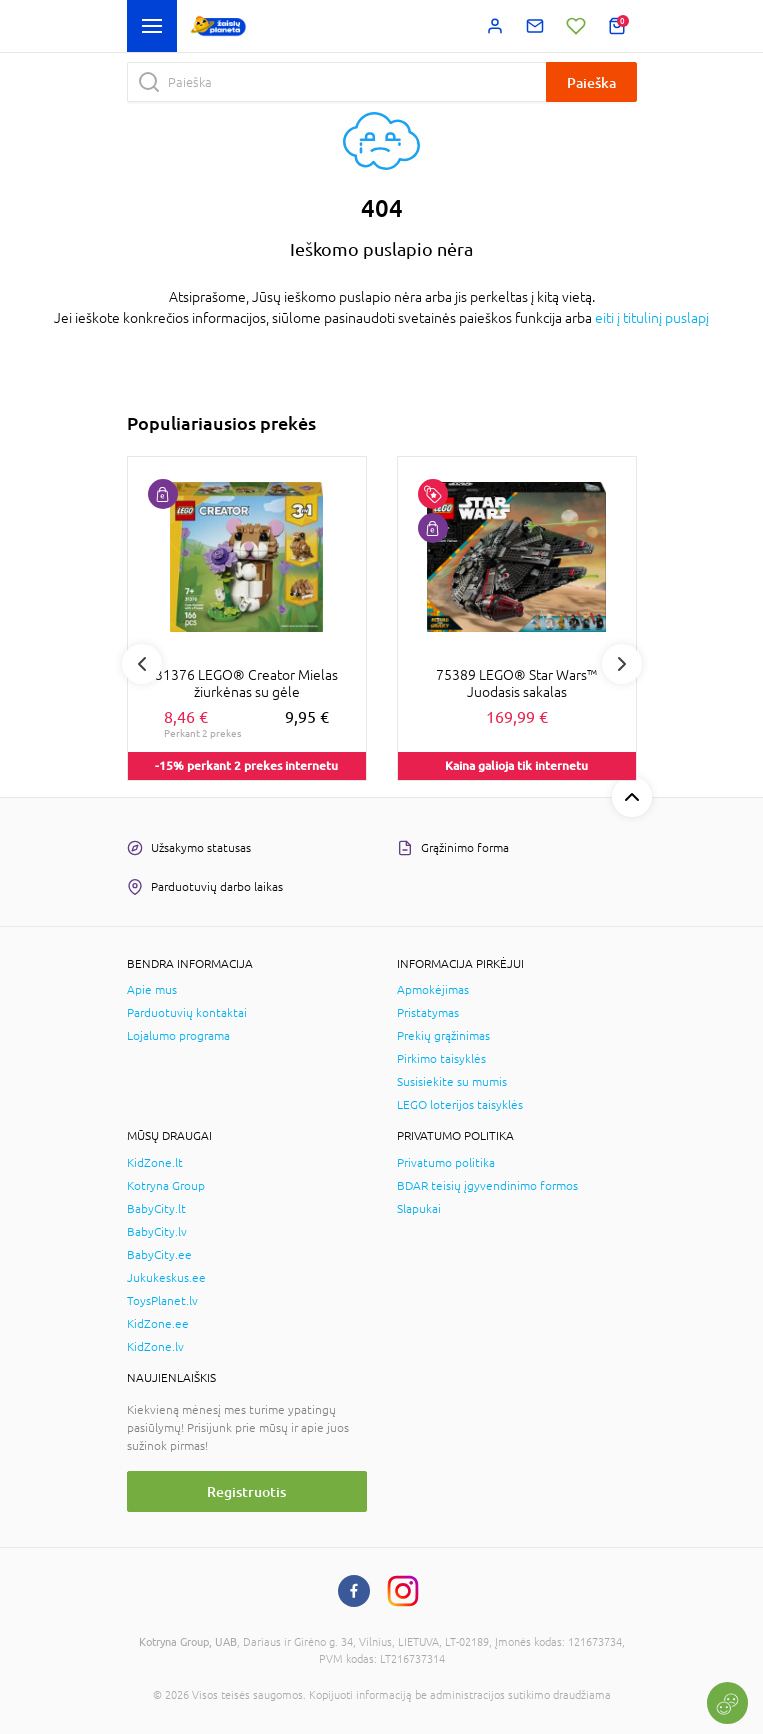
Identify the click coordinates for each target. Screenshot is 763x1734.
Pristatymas (428, 1013)
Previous (142, 664)
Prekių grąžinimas (443, 1036)
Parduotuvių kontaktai (187, 1013)
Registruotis (246, 1491)
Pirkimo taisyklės (441, 1059)
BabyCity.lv (157, 1232)
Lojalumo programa (178, 1036)
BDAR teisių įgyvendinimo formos (487, 1186)
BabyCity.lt (156, 1209)
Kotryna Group (166, 1186)
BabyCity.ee (159, 1255)
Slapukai (419, 1209)
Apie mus (152, 990)
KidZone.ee (158, 1324)
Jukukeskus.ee (166, 1278)
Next (622, 664)
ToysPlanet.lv (162, 1301)
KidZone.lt (155, 1163)
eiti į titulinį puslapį (652, 318)
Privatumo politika (446, 1163)
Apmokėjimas (433, 990)
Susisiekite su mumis (452, 1082)
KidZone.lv (155, 1347)
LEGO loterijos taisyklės (460, 1105)
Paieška (591, 82)
